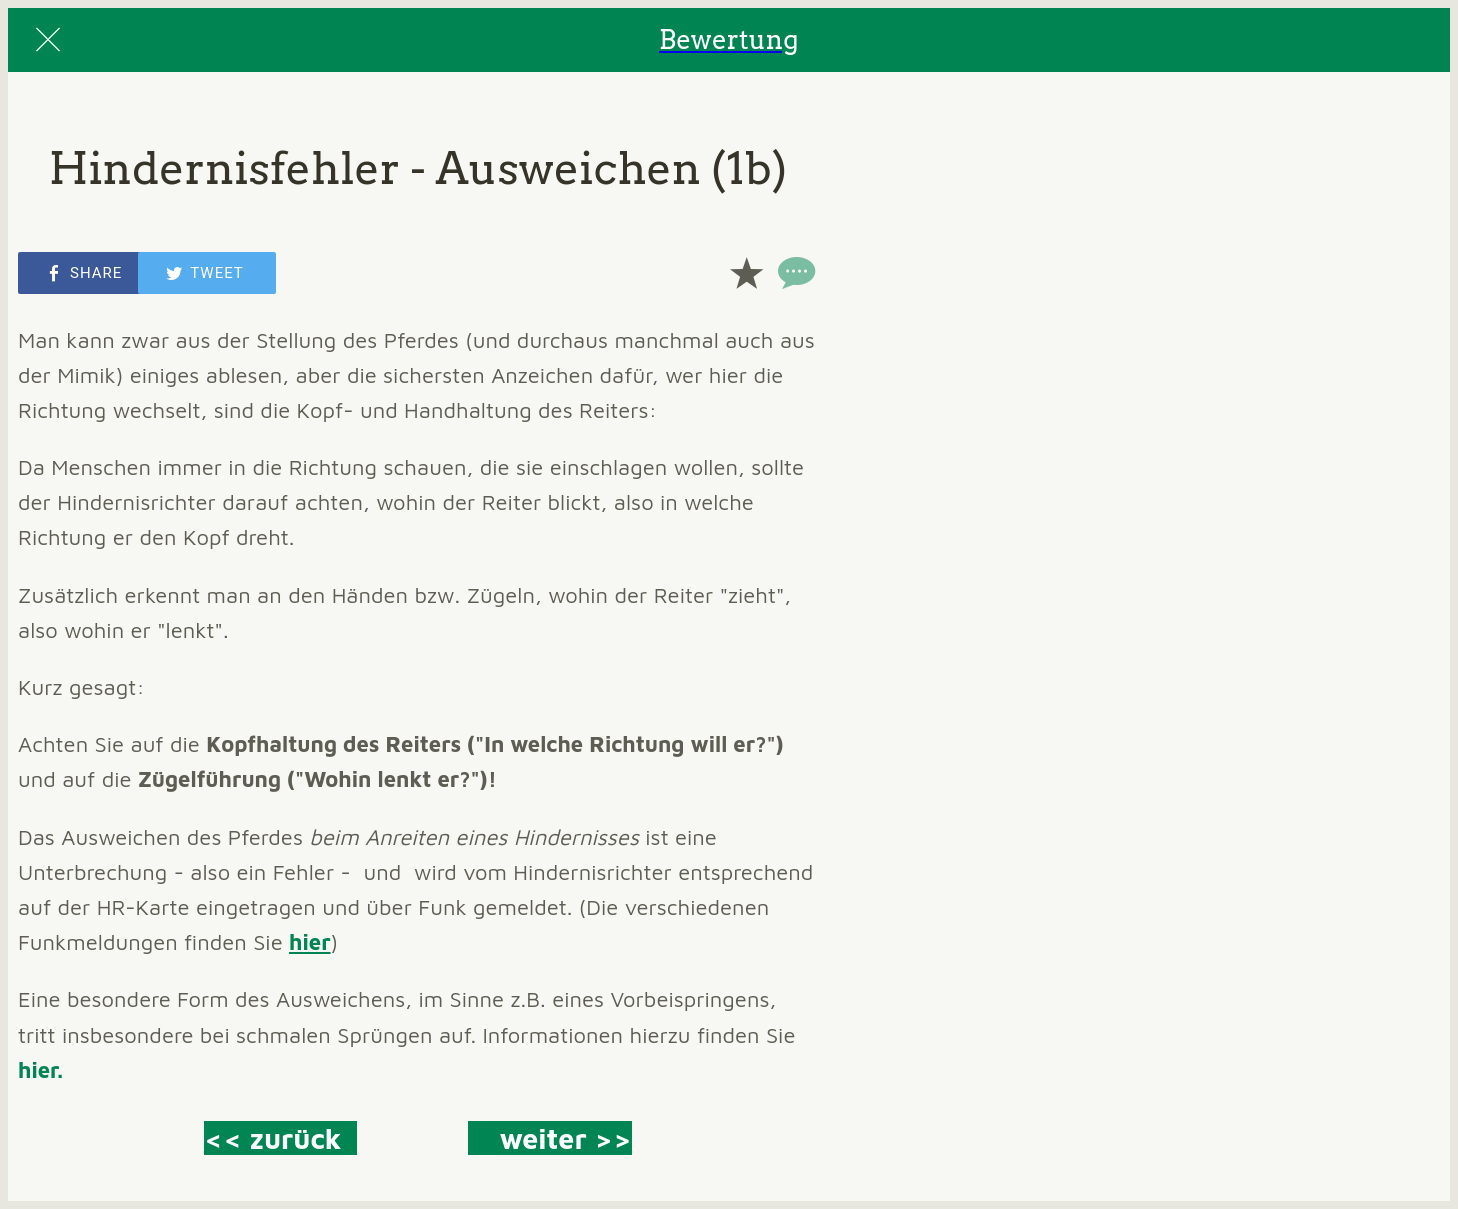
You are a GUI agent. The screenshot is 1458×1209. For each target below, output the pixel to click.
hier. (40, 1070)
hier (310, 942)
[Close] (48, 40)
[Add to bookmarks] (746, 273)
